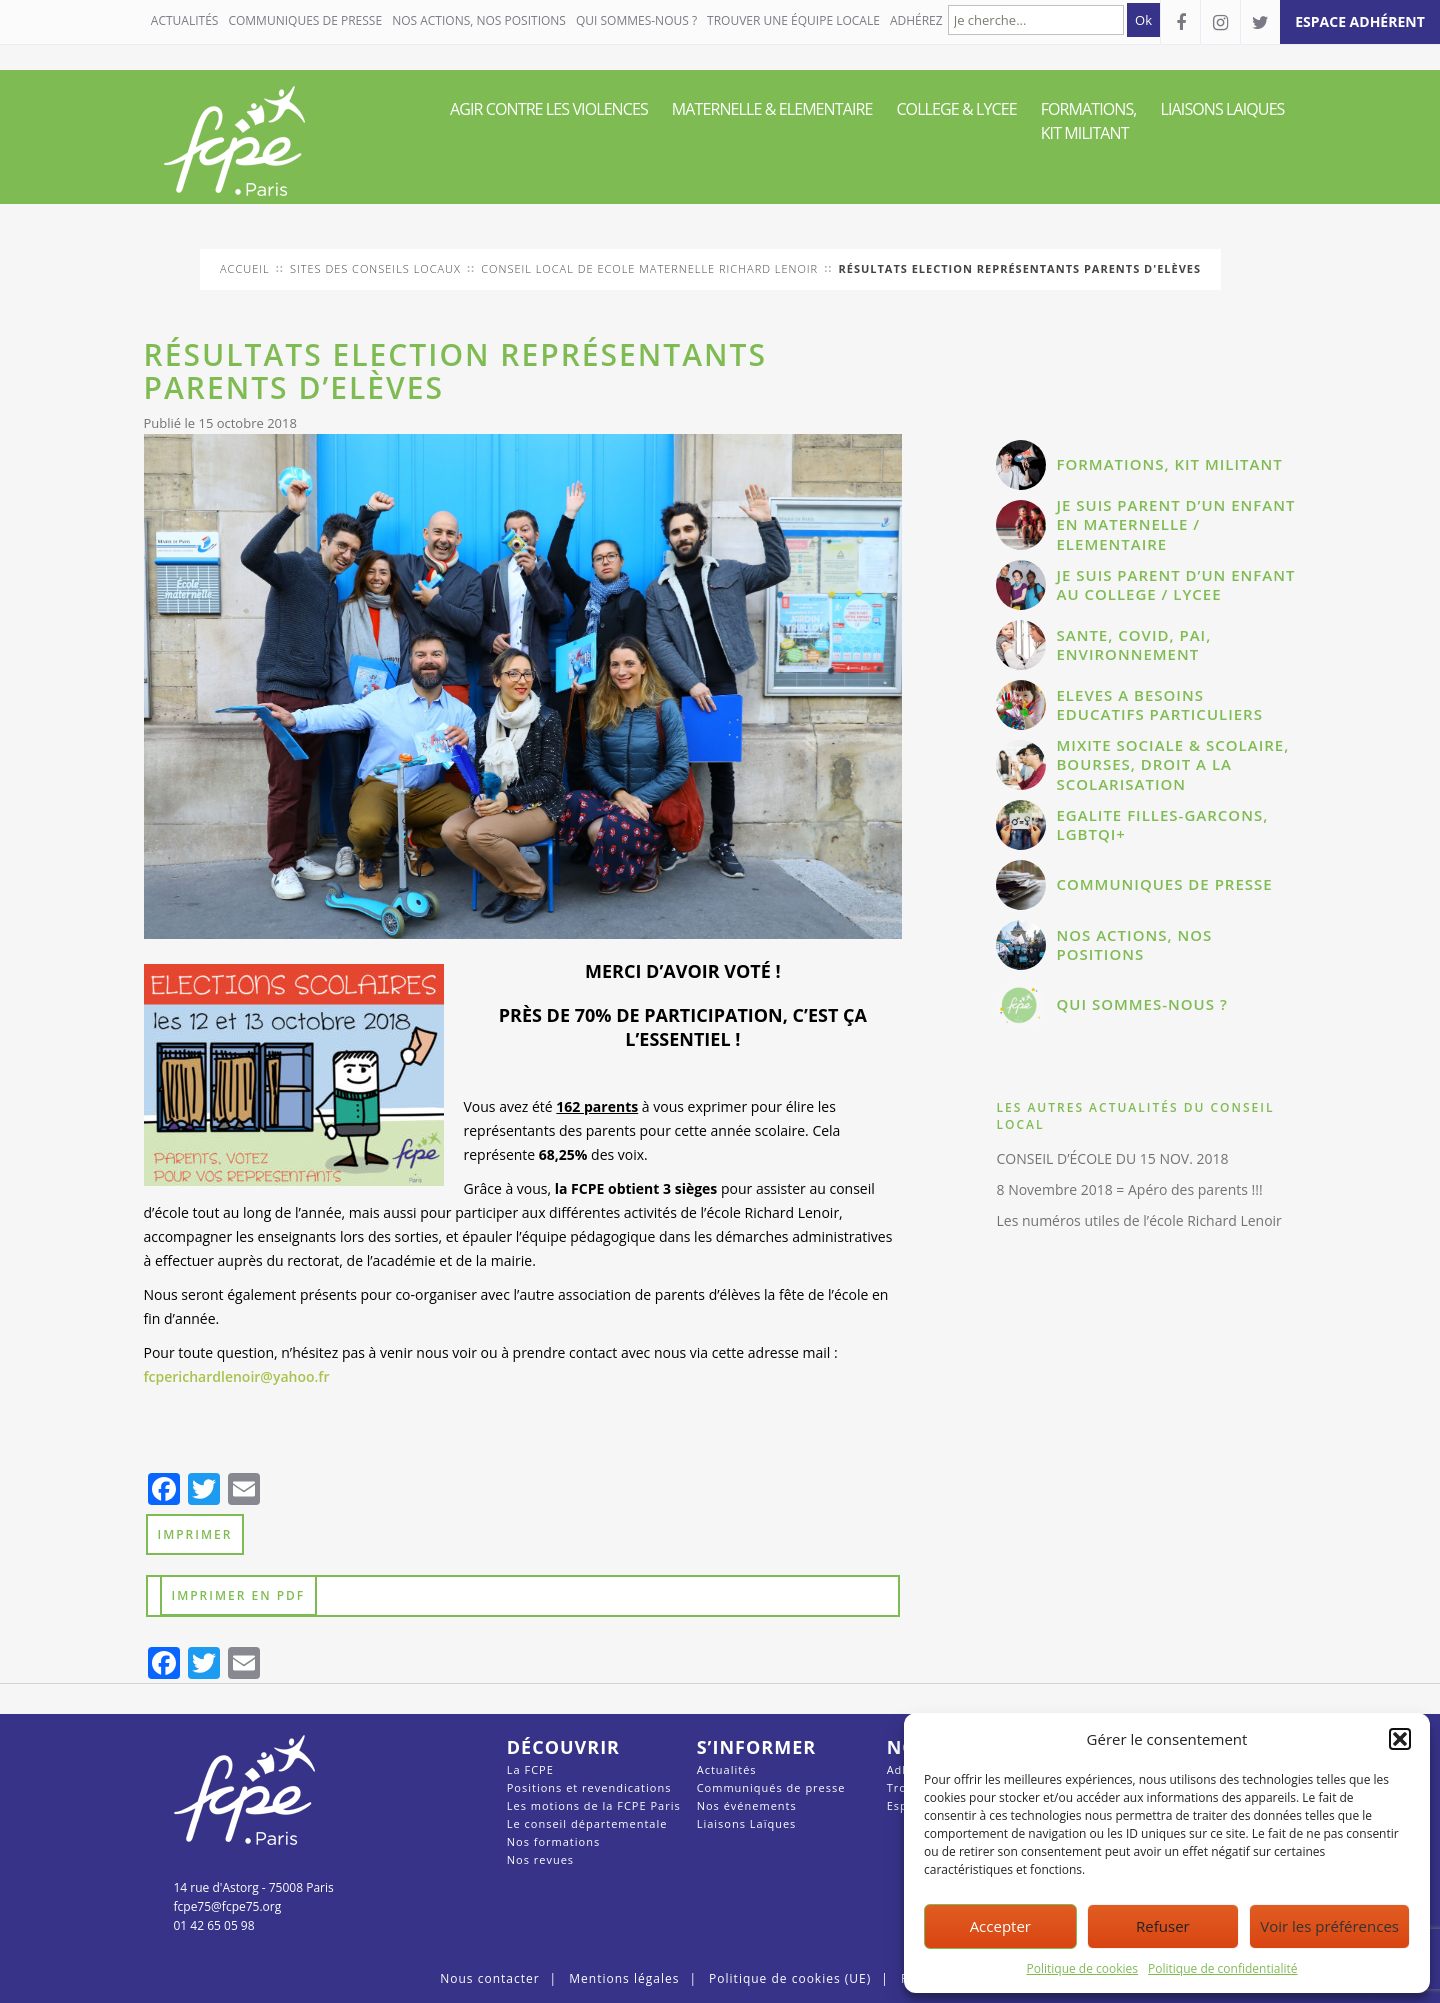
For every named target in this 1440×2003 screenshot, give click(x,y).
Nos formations (553, 1841)
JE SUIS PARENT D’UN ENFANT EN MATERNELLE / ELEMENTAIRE (1175, 524)
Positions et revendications (589, 1787)
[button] (1400, 1739)
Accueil (245, 268)
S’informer (756, 1747)
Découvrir (563, 1747)
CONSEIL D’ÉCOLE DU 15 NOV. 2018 (1112, 1158)
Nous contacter (489, 1978)
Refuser (1163, 1926)
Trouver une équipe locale (793, 20)
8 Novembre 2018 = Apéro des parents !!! (1129, 1189)
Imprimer (195, 1534)
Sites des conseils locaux (375, 268)
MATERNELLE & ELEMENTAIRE (772, 109)
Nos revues (540, 1859)
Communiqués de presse (771, 1787)
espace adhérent (1360, 21)
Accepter (1000, 1926)
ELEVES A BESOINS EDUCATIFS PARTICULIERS (1159, 705)
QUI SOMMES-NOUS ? (636, 20)
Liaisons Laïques (747, 1823)
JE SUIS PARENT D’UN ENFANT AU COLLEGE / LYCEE (1175, 585)
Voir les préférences (1329, 1926)
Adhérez (916, 20)
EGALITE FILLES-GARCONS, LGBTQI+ (1162, 825)
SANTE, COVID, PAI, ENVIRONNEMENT (1133, 645)
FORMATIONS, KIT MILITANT (1089, 121)
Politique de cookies (1083, 1968)
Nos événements (747, 1805)
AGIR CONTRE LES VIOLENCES (549, 109)
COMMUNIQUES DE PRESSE (305, 20)
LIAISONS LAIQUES (1223, 109)
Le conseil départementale (587, 1823)
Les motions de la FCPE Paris (594, 1805)
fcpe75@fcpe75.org (228, 1906)
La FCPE (530, 1769)
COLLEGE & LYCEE (956, 109)
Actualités (185, 20)
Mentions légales (624, 1978)
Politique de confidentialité (1222, 1968)
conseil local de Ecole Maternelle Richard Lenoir (649, 268)
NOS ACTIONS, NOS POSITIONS (479, 20)
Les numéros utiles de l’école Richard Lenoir (1138, 1220)
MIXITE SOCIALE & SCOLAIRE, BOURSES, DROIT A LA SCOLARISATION (1172, 764)
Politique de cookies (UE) (790, 1978)
